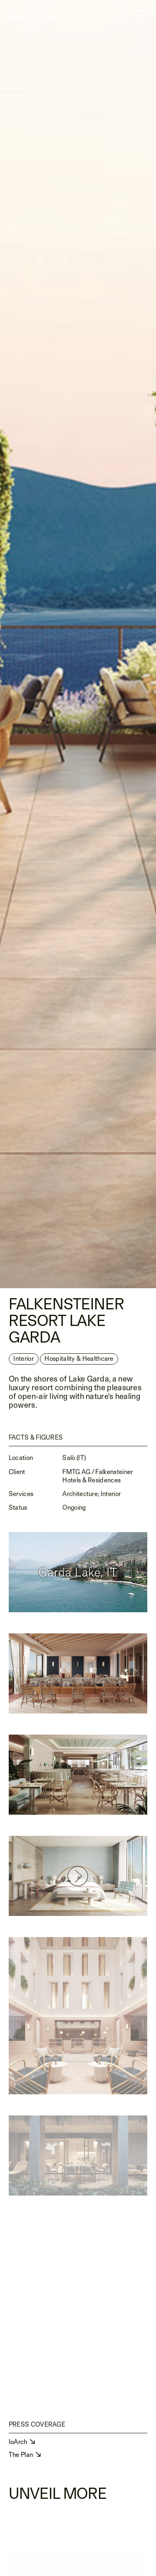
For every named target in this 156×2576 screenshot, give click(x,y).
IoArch (19, 2442)
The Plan (22, 2455)
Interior (23, 1361)
